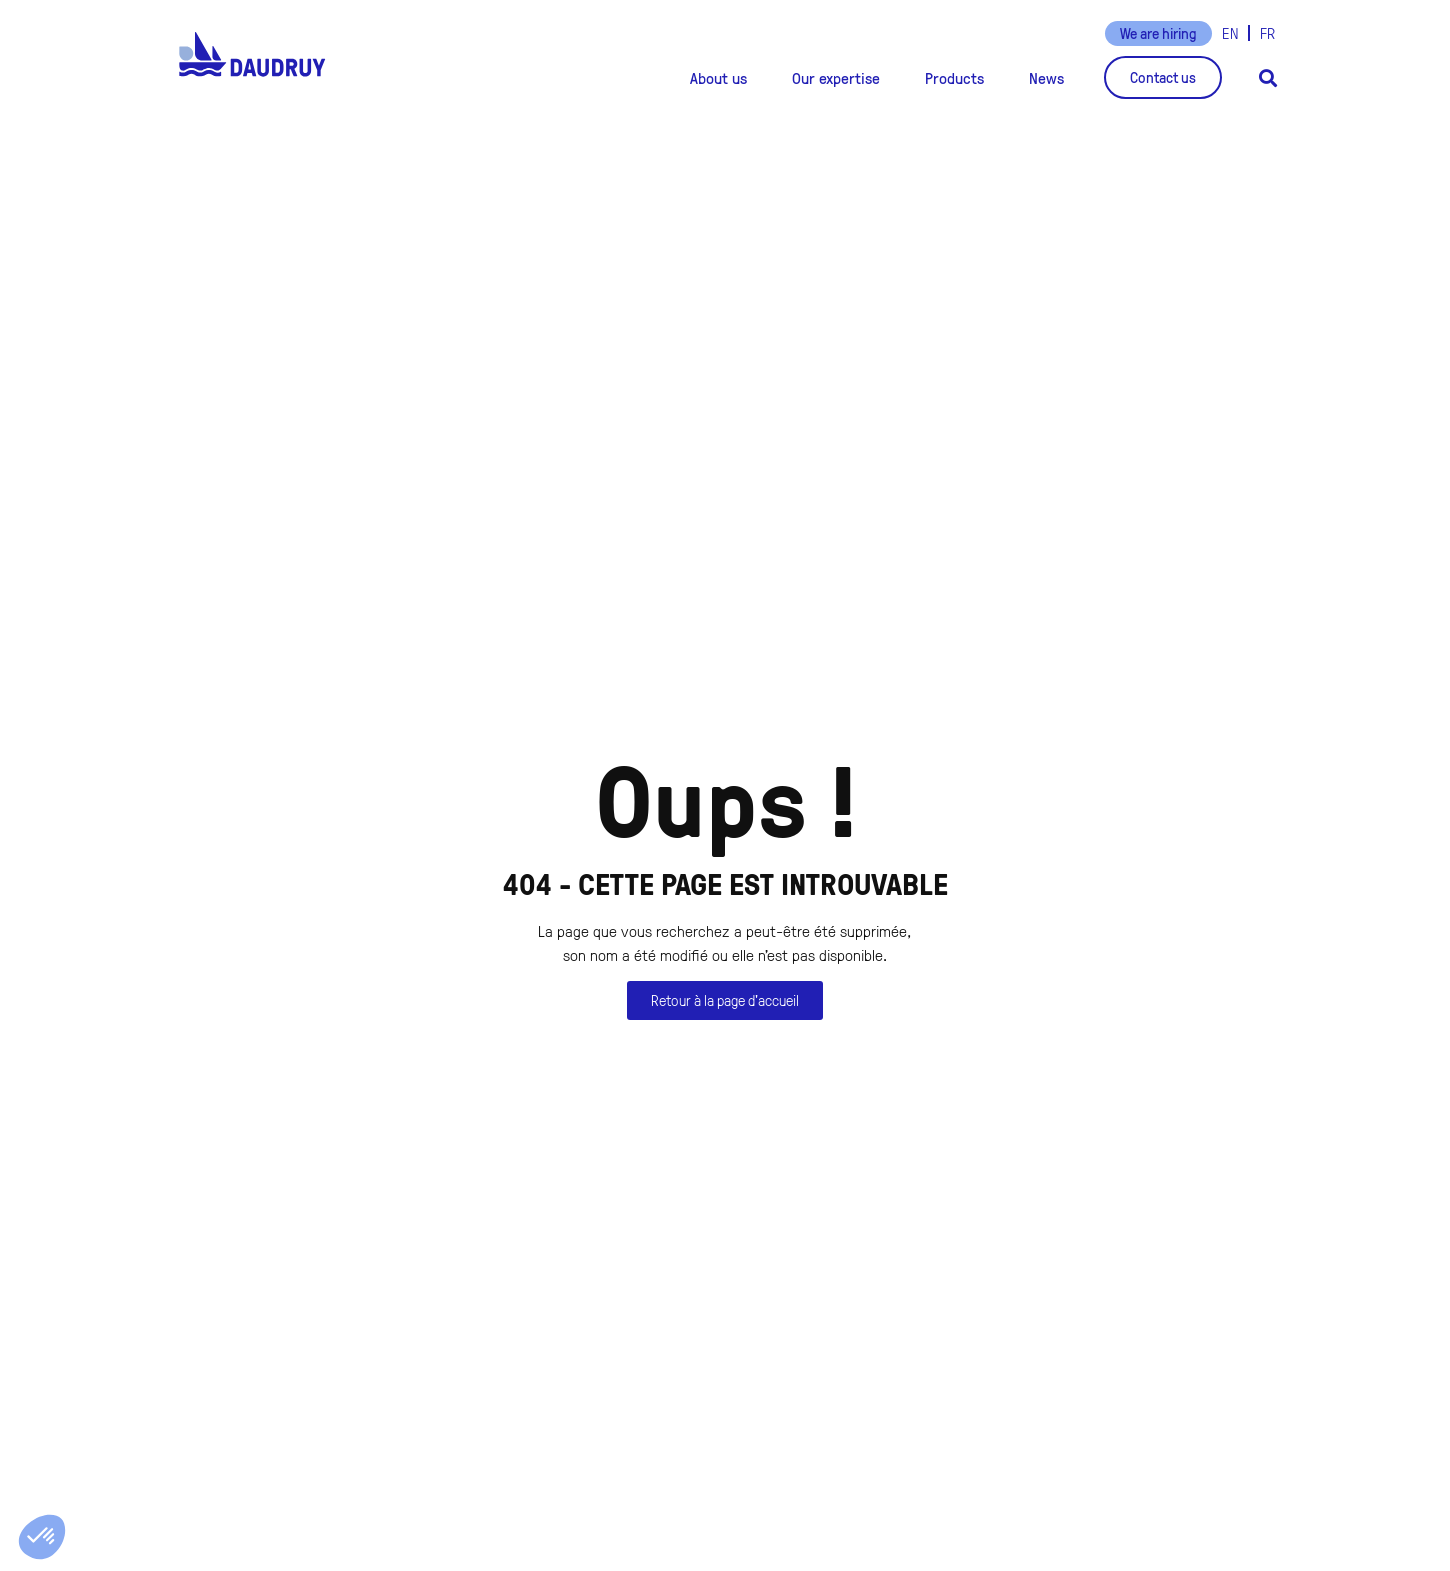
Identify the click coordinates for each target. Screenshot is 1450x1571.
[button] (718, 78)
